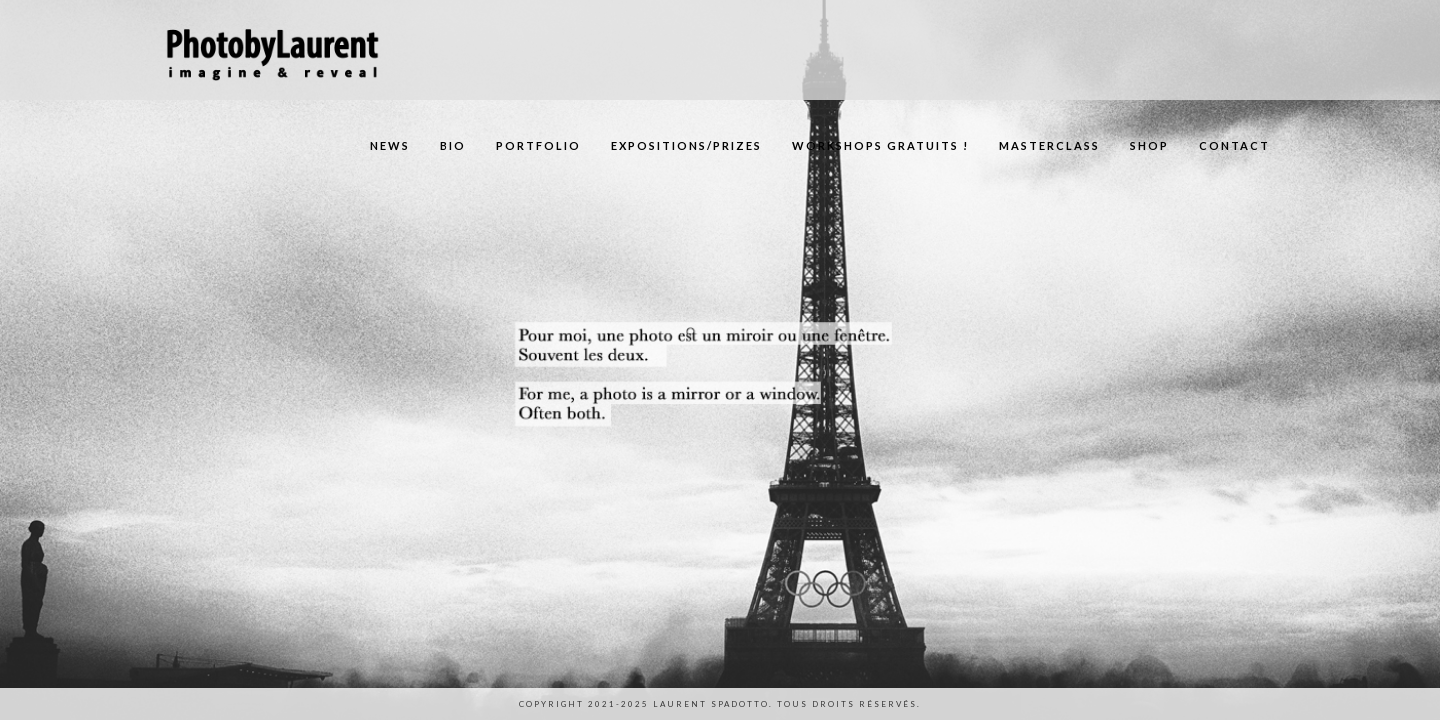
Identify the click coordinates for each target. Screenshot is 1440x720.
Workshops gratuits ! (880, 145)
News (390, 145)
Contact (1234, 145)
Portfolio (538, 145)
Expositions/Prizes (686, 145)
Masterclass (1049, 145)
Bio (453, 145)
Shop (1149, 145)
